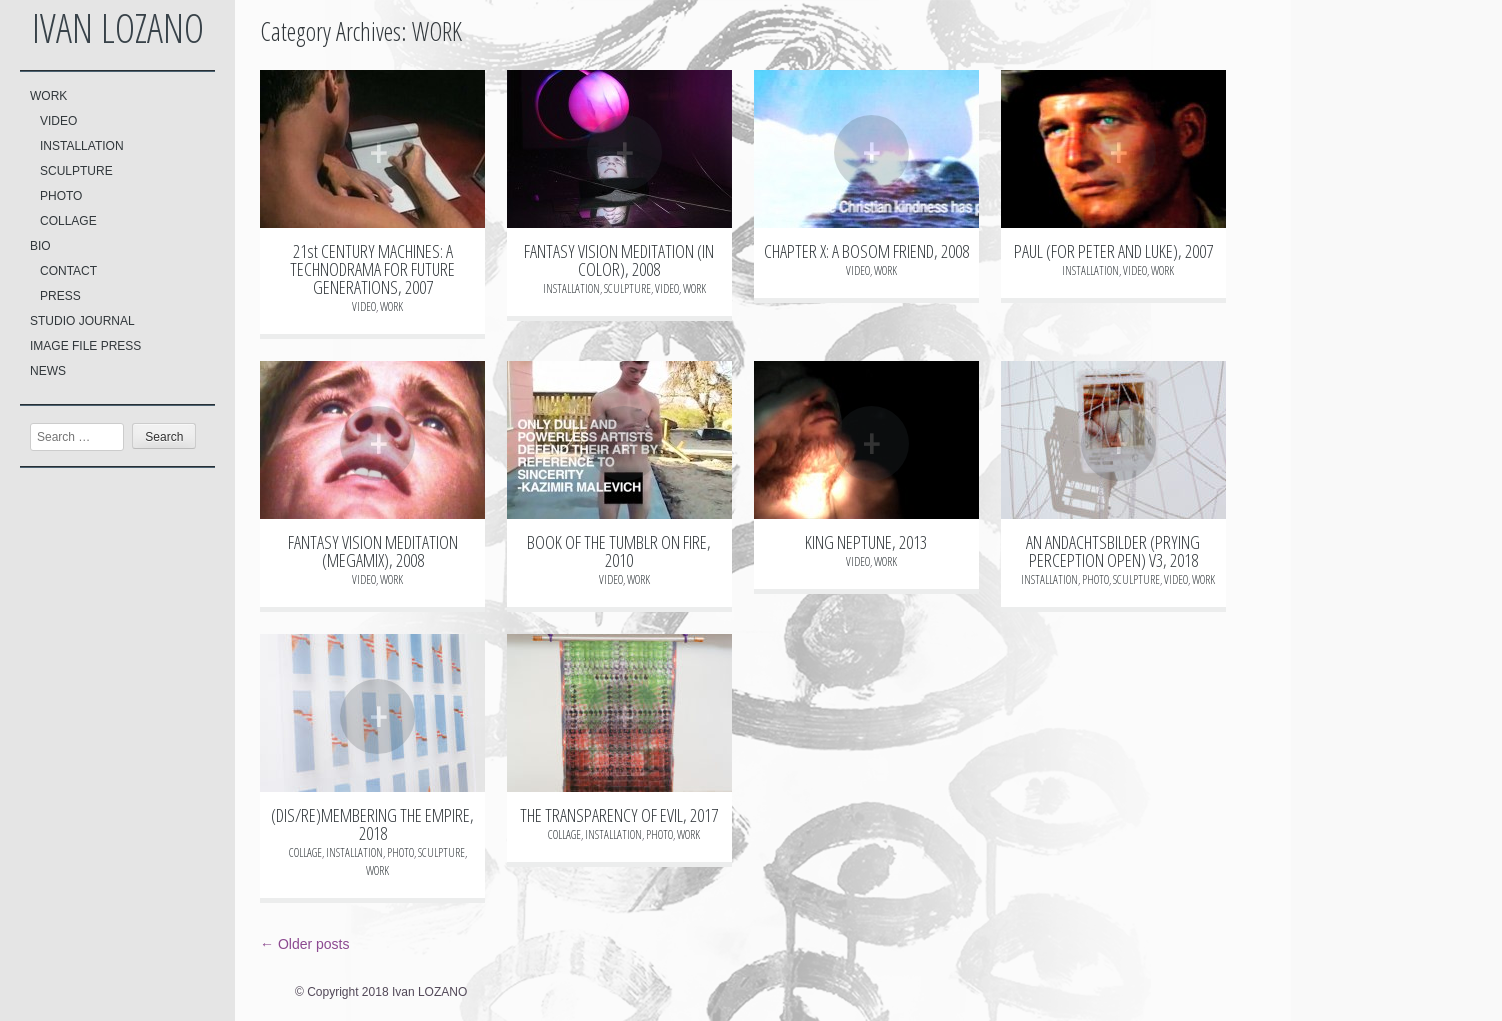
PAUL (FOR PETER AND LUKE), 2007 (1113, 251)
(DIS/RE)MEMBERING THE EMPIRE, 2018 (372, 824)
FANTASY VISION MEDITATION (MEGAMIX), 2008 (373, 551)
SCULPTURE (76, 171)
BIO (40, 246)
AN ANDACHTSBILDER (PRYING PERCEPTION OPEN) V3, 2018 (1113, 551)
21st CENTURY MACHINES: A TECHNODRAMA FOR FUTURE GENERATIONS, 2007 (372, 269)
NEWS (48, 371)
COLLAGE (68, 221)
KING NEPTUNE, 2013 (866, 542)
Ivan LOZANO (118, 27)
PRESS (60, 296)
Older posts (304, 944)
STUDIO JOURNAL (82, 321)
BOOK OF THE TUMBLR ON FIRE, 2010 (619, 551)
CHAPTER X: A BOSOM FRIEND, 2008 (866, 251)
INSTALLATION (82, 146)
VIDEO (58, 121)
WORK (48, 96)
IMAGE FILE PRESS (85, 346)
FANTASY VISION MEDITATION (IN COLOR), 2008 (619, 260)
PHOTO (61, 196)
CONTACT (68, 271)
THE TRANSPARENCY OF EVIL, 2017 (619, 815)
